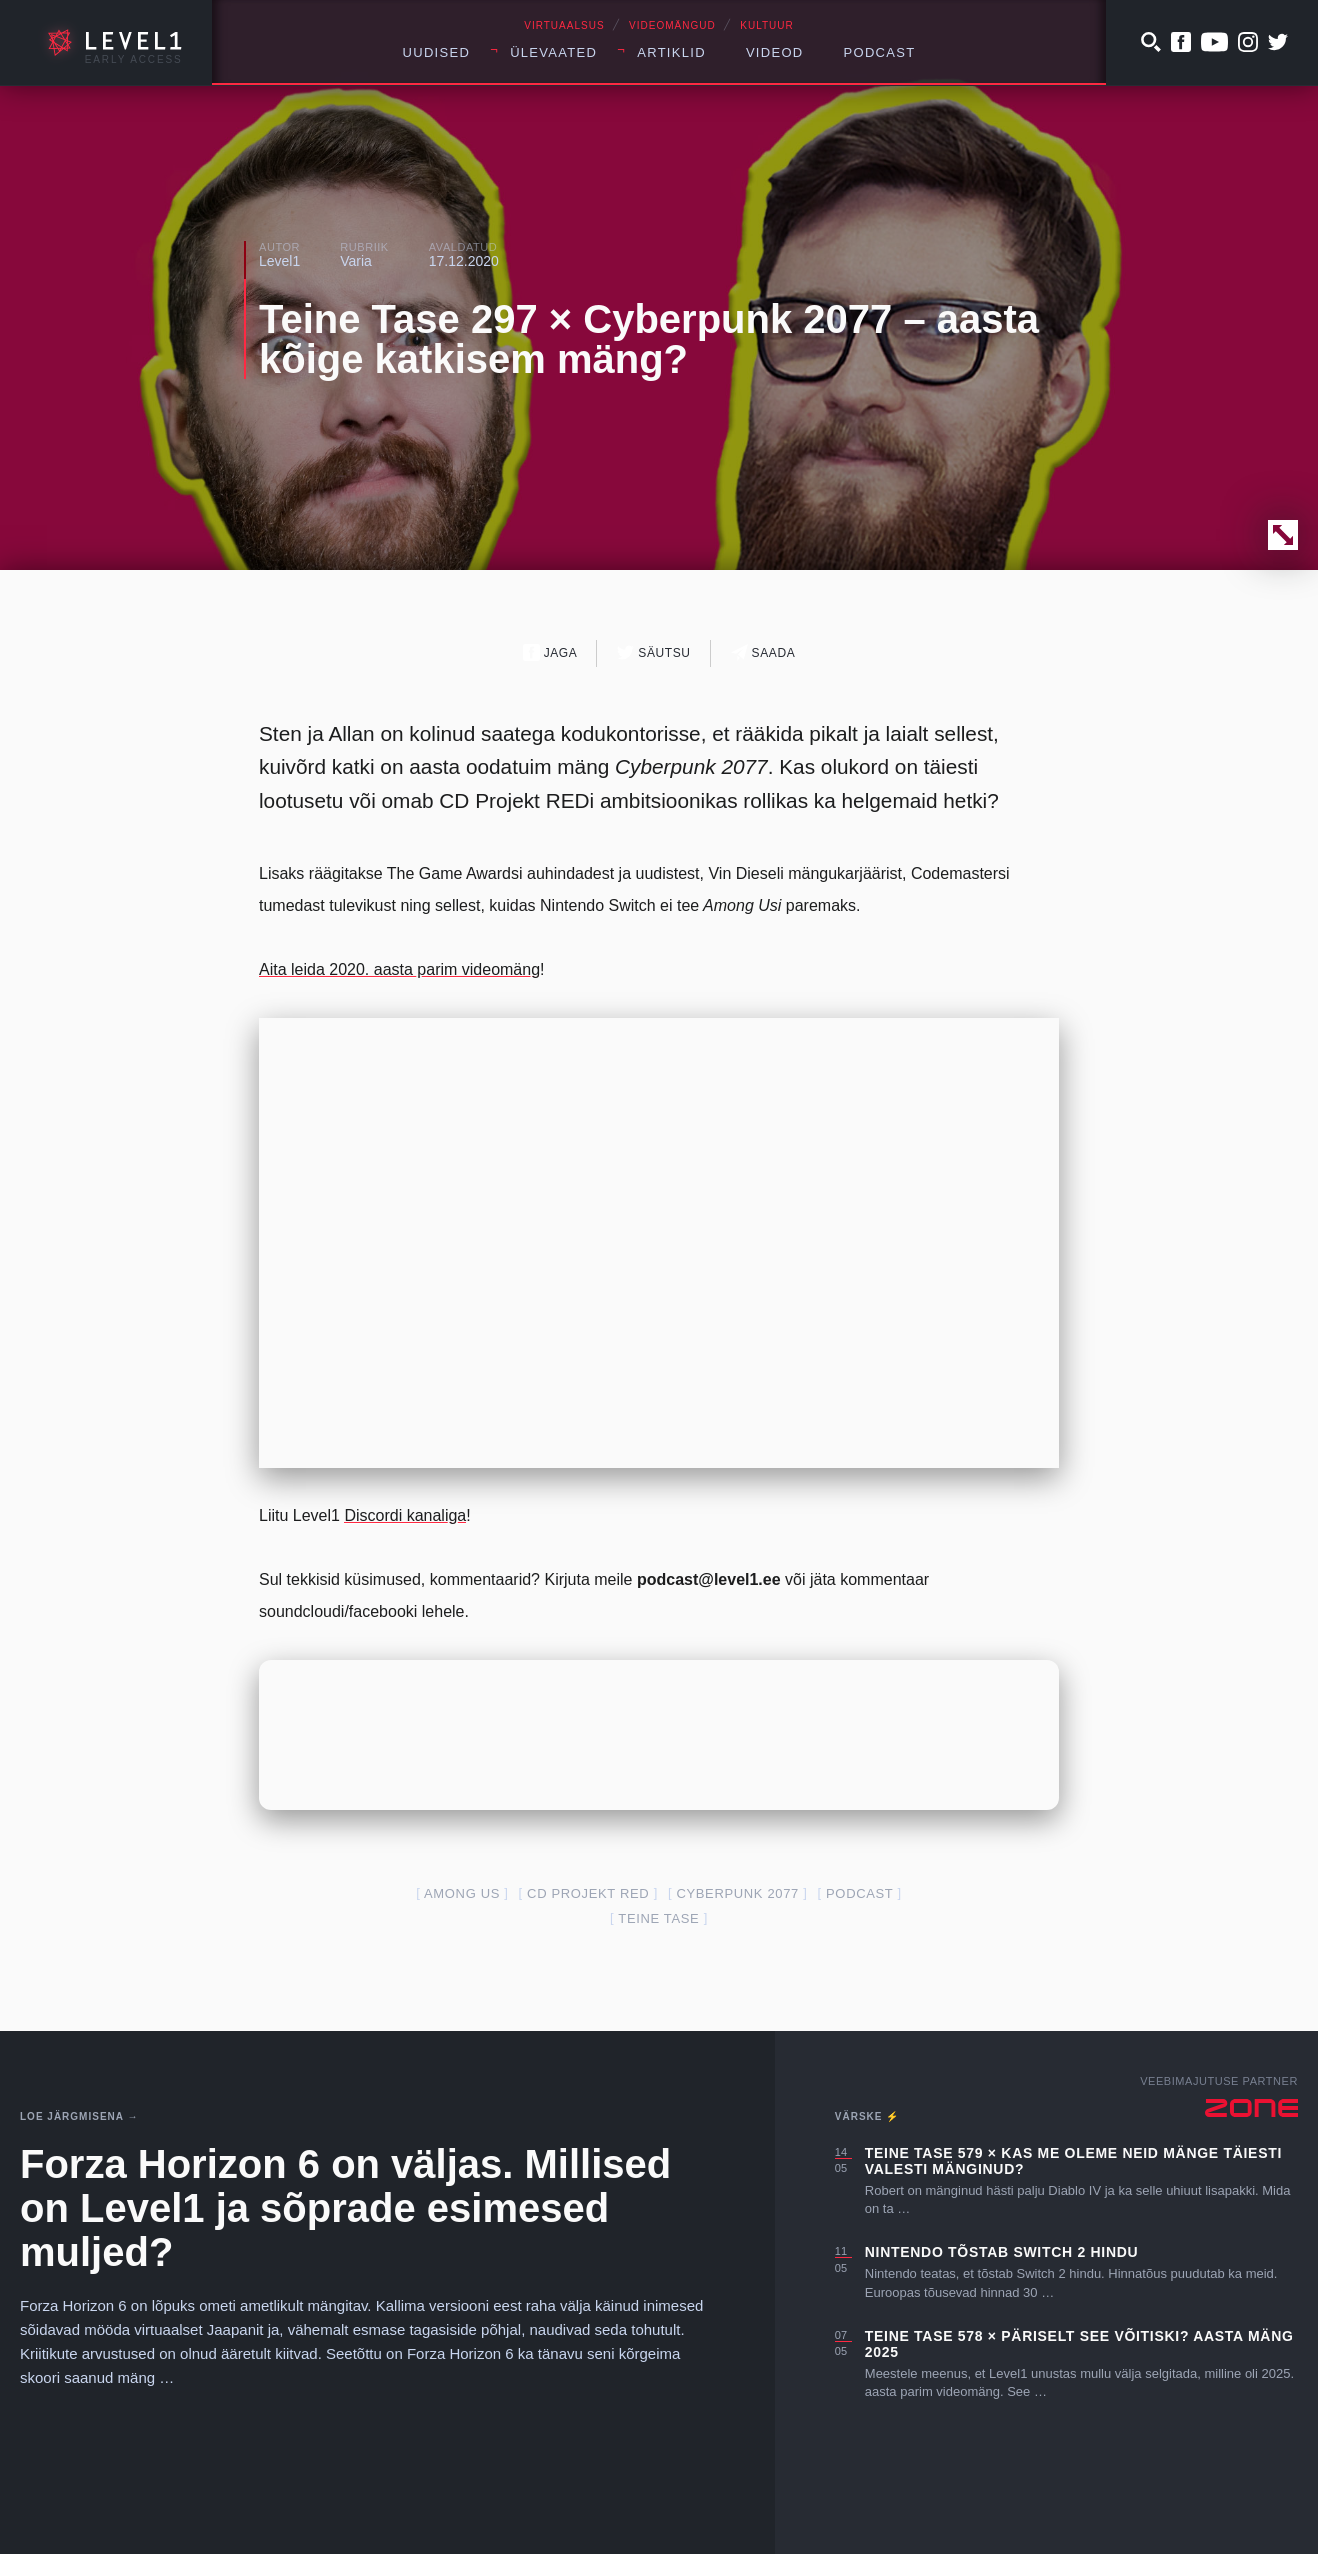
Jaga (550, 652)
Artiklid (671, 52)
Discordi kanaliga (405, 1515)
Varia (356, 261)
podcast (859, 1893)
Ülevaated (553, 52)
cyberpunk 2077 (737, 1893)
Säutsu (653, 652)
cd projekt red (588, 1893)
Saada (763, 652)
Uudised (437, 52)
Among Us (462, 1893)
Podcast (880, 52)
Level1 (279, 261)
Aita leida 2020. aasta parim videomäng (399, 969)
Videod (775, 52)
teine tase (658, 1918)
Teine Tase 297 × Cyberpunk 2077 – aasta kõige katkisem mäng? (649, 339)
